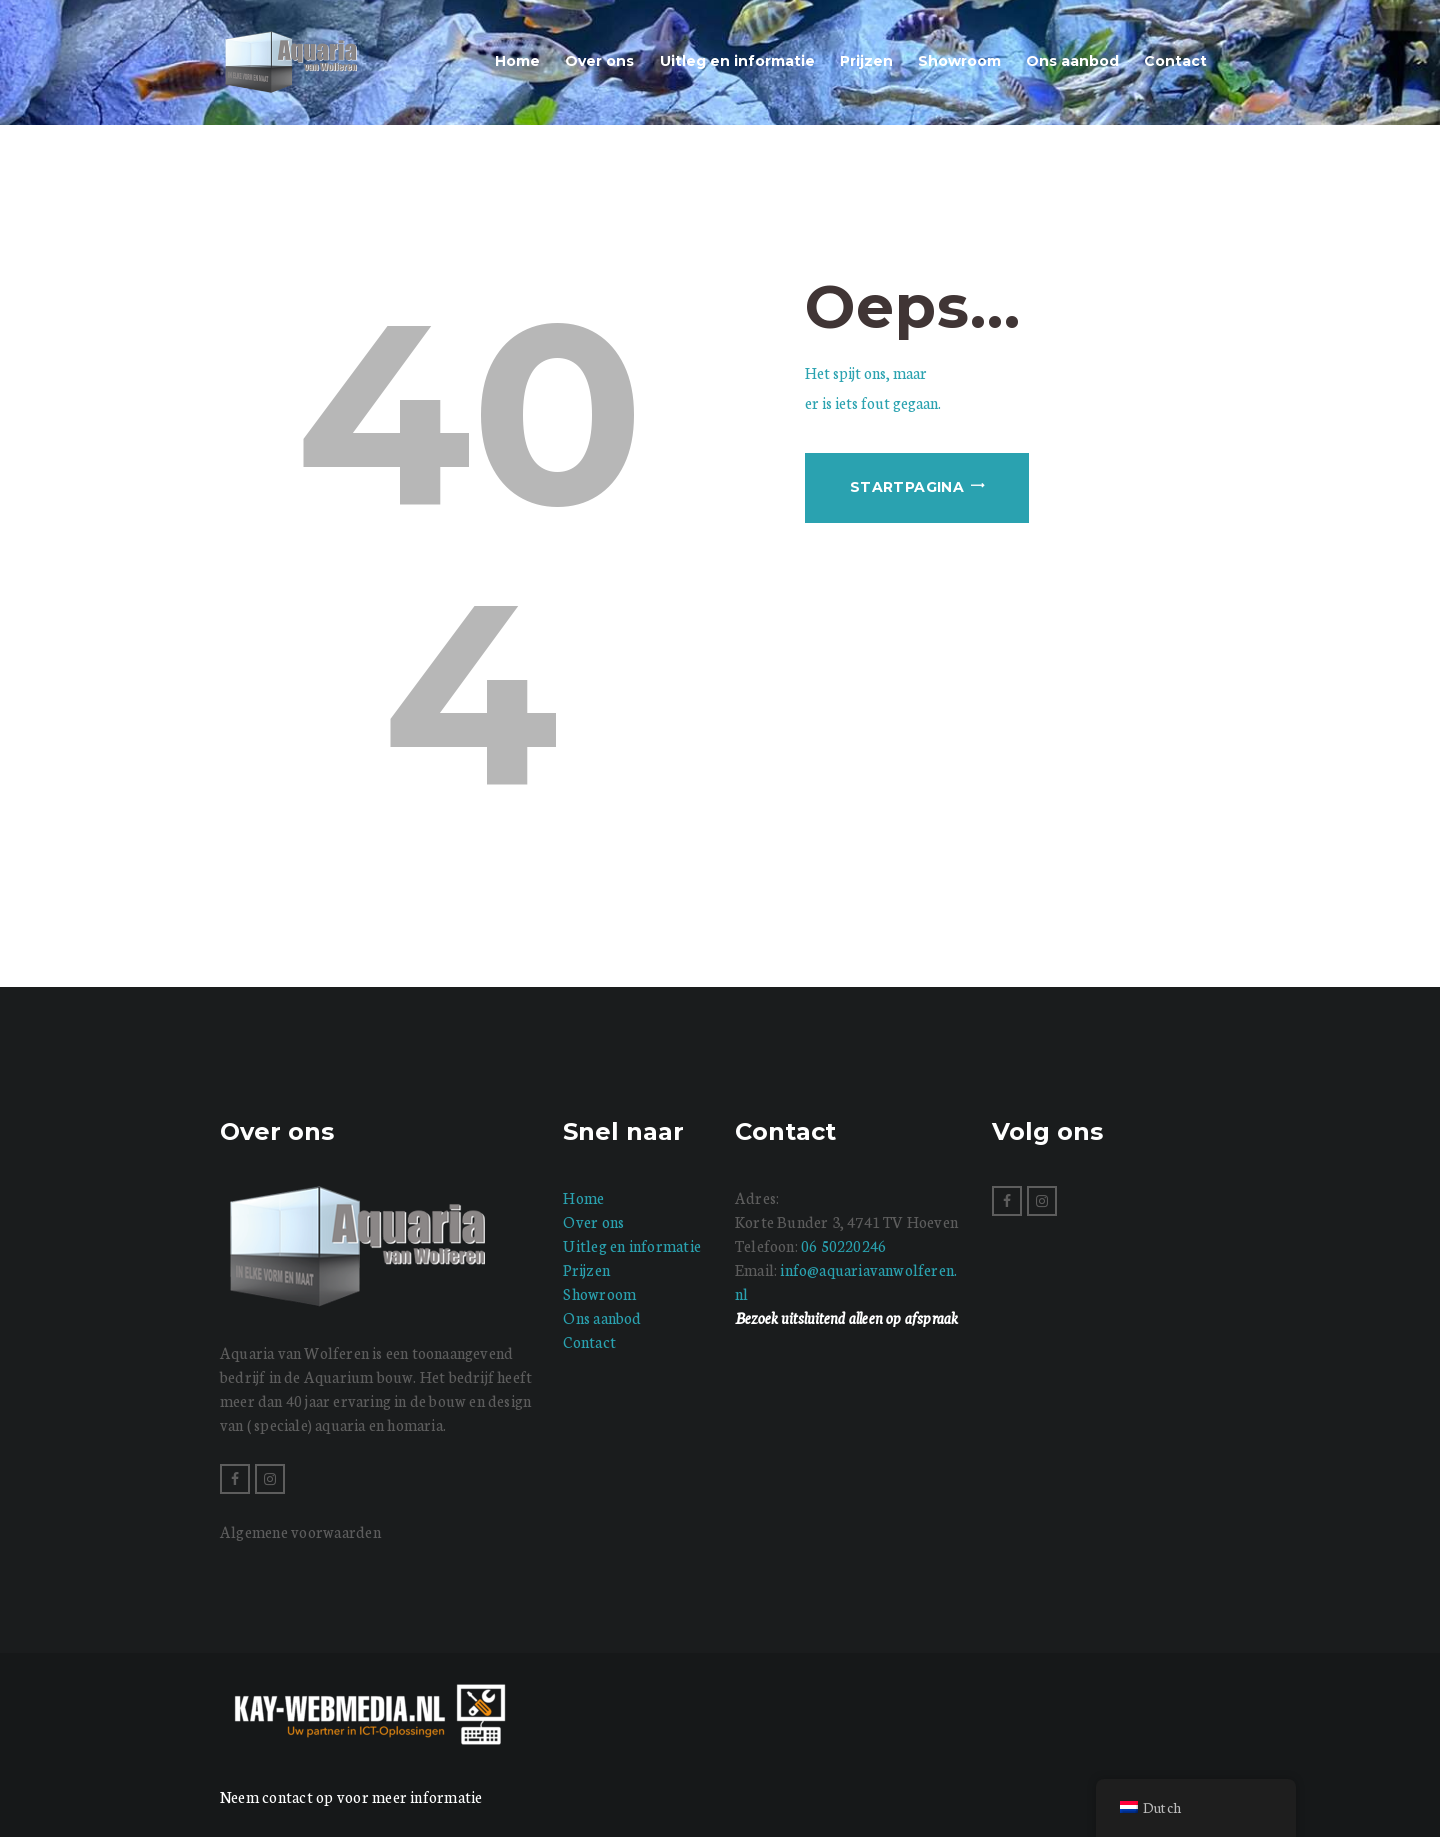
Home (583, 1197)
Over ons (593, 1221)
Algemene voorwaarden (300, 1531)
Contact (589, 1341)
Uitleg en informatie (632, 1245)
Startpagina (907, 487)
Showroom (599, 1293)
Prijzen (586, 1269)
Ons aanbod (602, 1317)
